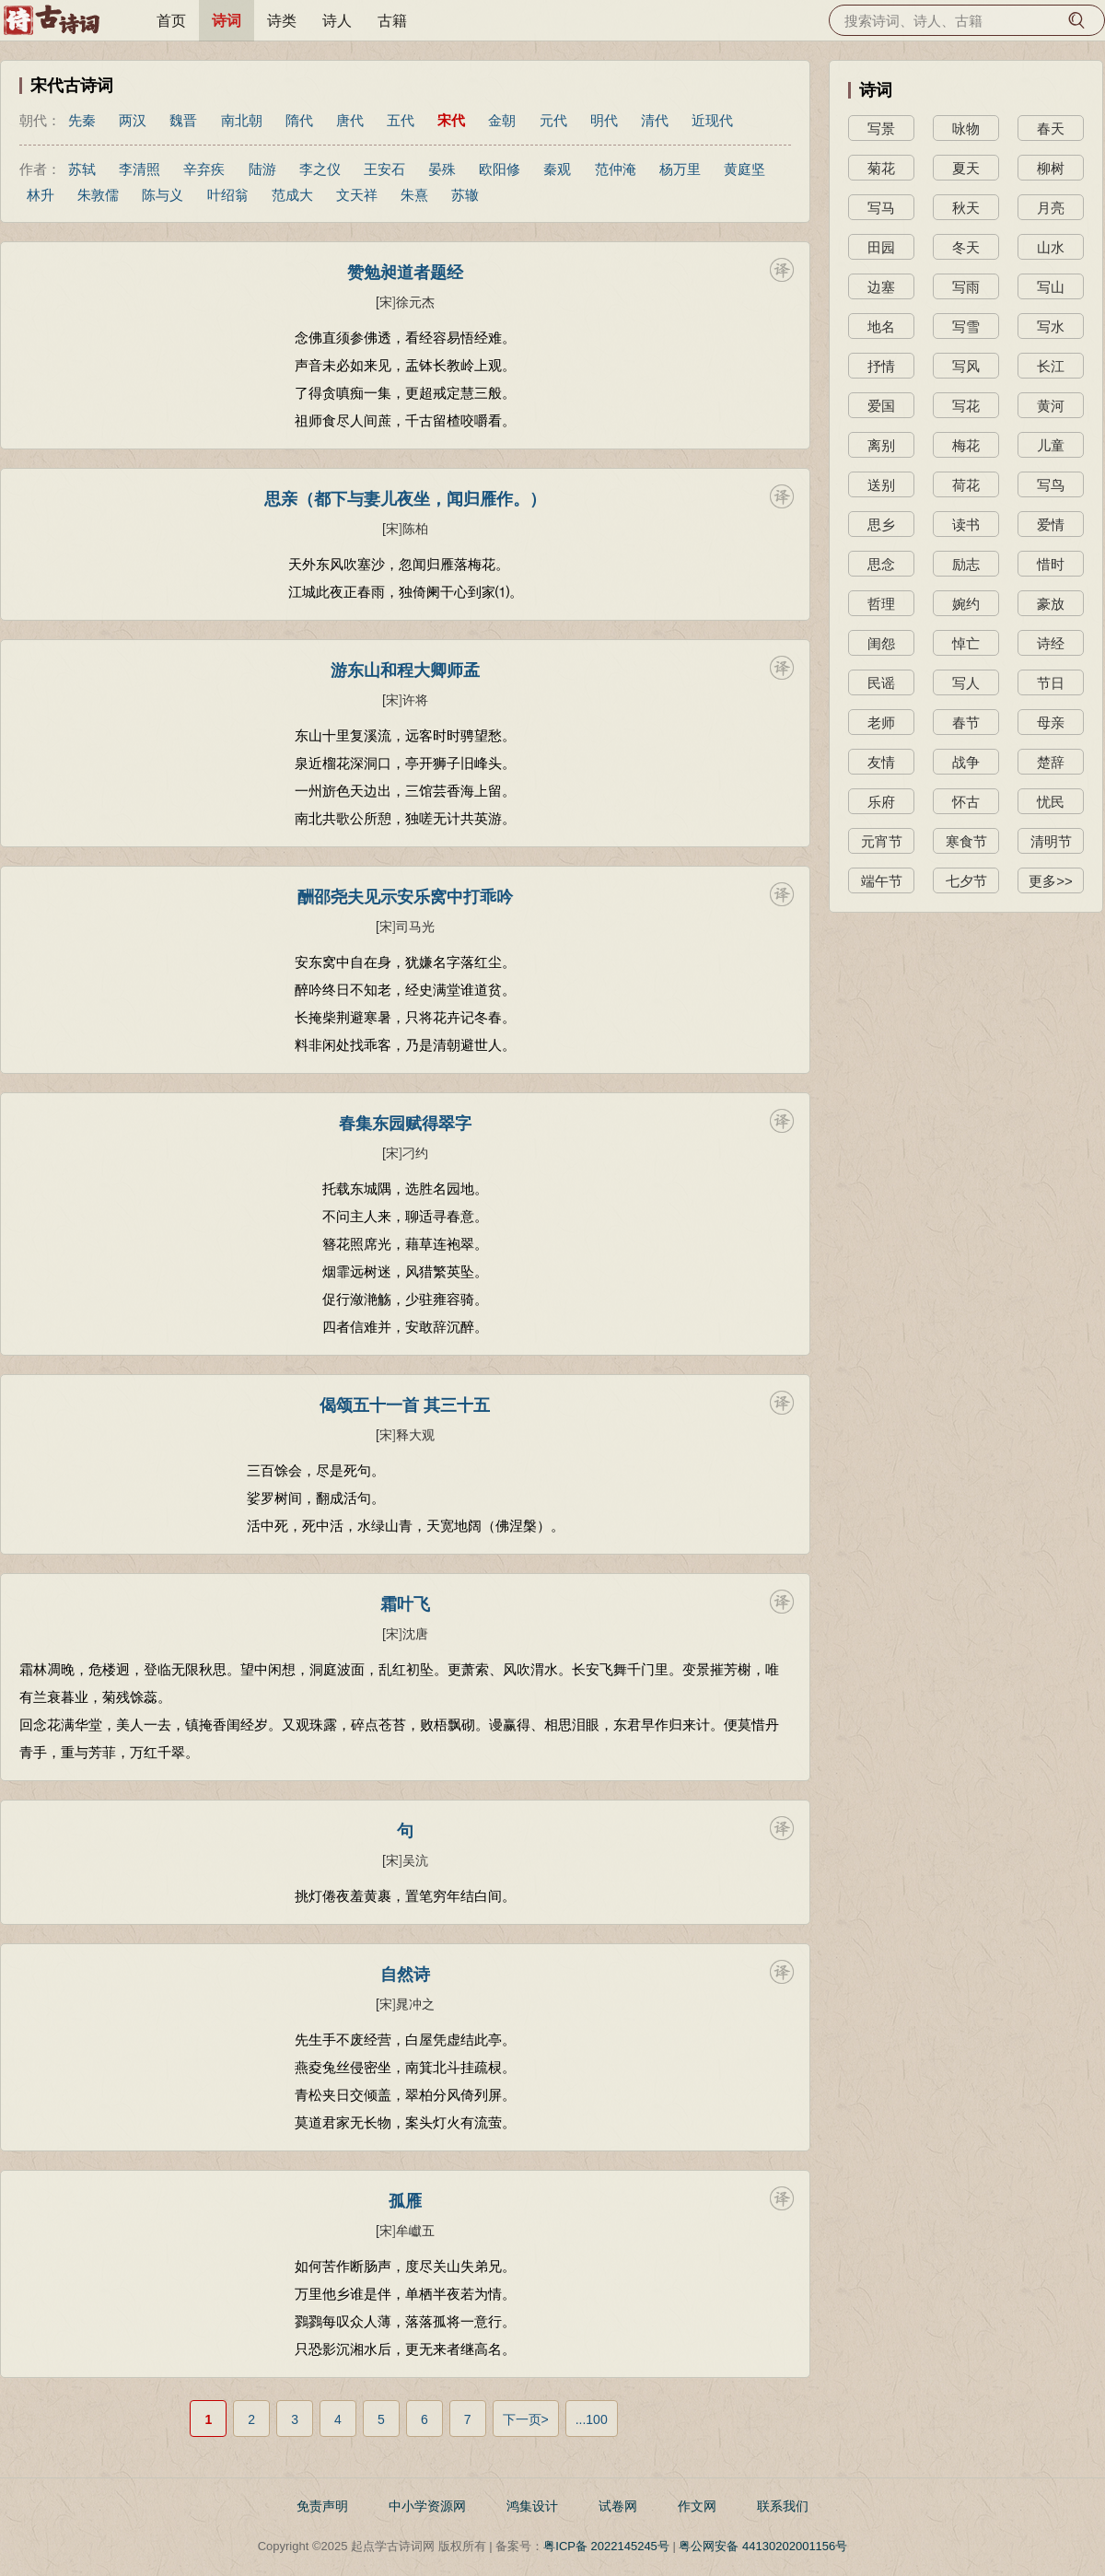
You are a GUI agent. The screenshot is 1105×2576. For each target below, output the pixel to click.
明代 (604, 120)
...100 (592, 2419)
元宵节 (881, 841)
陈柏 (415, 528)
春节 (966, 722)
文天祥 (357, 195)
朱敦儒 (98, 195)
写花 (966, 406)
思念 (881, 564)
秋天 (966, 208)
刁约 (415, 1153)
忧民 (1050, 802)
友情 (881, 762)
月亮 (1050, 208)
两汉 (132, 120)
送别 (881, 485)
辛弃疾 (204, 169)
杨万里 (680, 169)
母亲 (1050, 722)
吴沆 (415, 1860)
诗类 (282, 21)
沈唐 (415, 1633)
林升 (40, 195)
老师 (881, 722)
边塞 (881, 287)
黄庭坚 (744, 169)
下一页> (526, 2419)
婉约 (966, 604)
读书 (966, 524)
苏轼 (82, 169)
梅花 (966, 445)
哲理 (881, 604)
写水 (1050, 326)
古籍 (392, 21)
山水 (1050, 247)
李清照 (139, 169)
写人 (966, 683)
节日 (1050, 683)
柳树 (1050, 168)
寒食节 (966, 841)
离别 (881, 445)
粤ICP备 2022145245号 (606, 2546)
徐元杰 (415, 302)
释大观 (415, 1435)
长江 (1050, 366)
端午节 (881, 881)
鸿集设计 (532, 2506)
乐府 (881, 802)
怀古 (966, 802)
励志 (966, 564)
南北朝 (241, 120)
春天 (1050, 128)
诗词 (226, 21)
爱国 (881, 406)
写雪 (966, 326)
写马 (881, 208)
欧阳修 (499, 169)
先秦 (82, 120)
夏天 (966, 168)
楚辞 (1050, 762)
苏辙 (465, 195)
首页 (171, 21)
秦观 (557, 169)
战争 (966, 762)
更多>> (1051, 881)
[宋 (384, 302)
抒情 (881, 366)
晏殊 (442, 169)
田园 (881, 247)
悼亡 (966, 643)
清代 (655, 120)
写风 (966, 366)
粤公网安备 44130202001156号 (763, 2546)
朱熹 (414, 195)
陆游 (262, 169)
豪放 (1050, 604)
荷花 (966, 485)
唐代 (350, 120)
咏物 (966, 128)
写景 (881, 128)
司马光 (415, 926)
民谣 (881, 683)
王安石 (384, 169)
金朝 (502, 120)
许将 (415, 700)
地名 (881, 326)
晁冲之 (415, 2004)
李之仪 (320, 169)
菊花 (881, 168)
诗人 (337, 21)
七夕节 (966, 881)
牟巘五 (415, 2230)
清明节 (1051, 841)
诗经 (1050, 643)
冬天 (966, 247)
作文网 (697, 2506)
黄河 (1050, 406)
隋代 (299, 120)
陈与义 (162, 195)
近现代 (712, 120)
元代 (553, 120)
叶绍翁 (228, 195)
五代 (400, 120)
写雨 (966, 287)
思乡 (881, 524)
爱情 (1050, 524)
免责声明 (322, 2506)
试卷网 (618, 2506)
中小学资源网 (427, 2506)
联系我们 (782, 2506)
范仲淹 (615, 169)
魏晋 (183, 120)
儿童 (1050, 445)
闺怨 (881, 643)
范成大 (292, 195)
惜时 (1050, 564)
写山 (1050, 287)
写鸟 (1050, 485)
